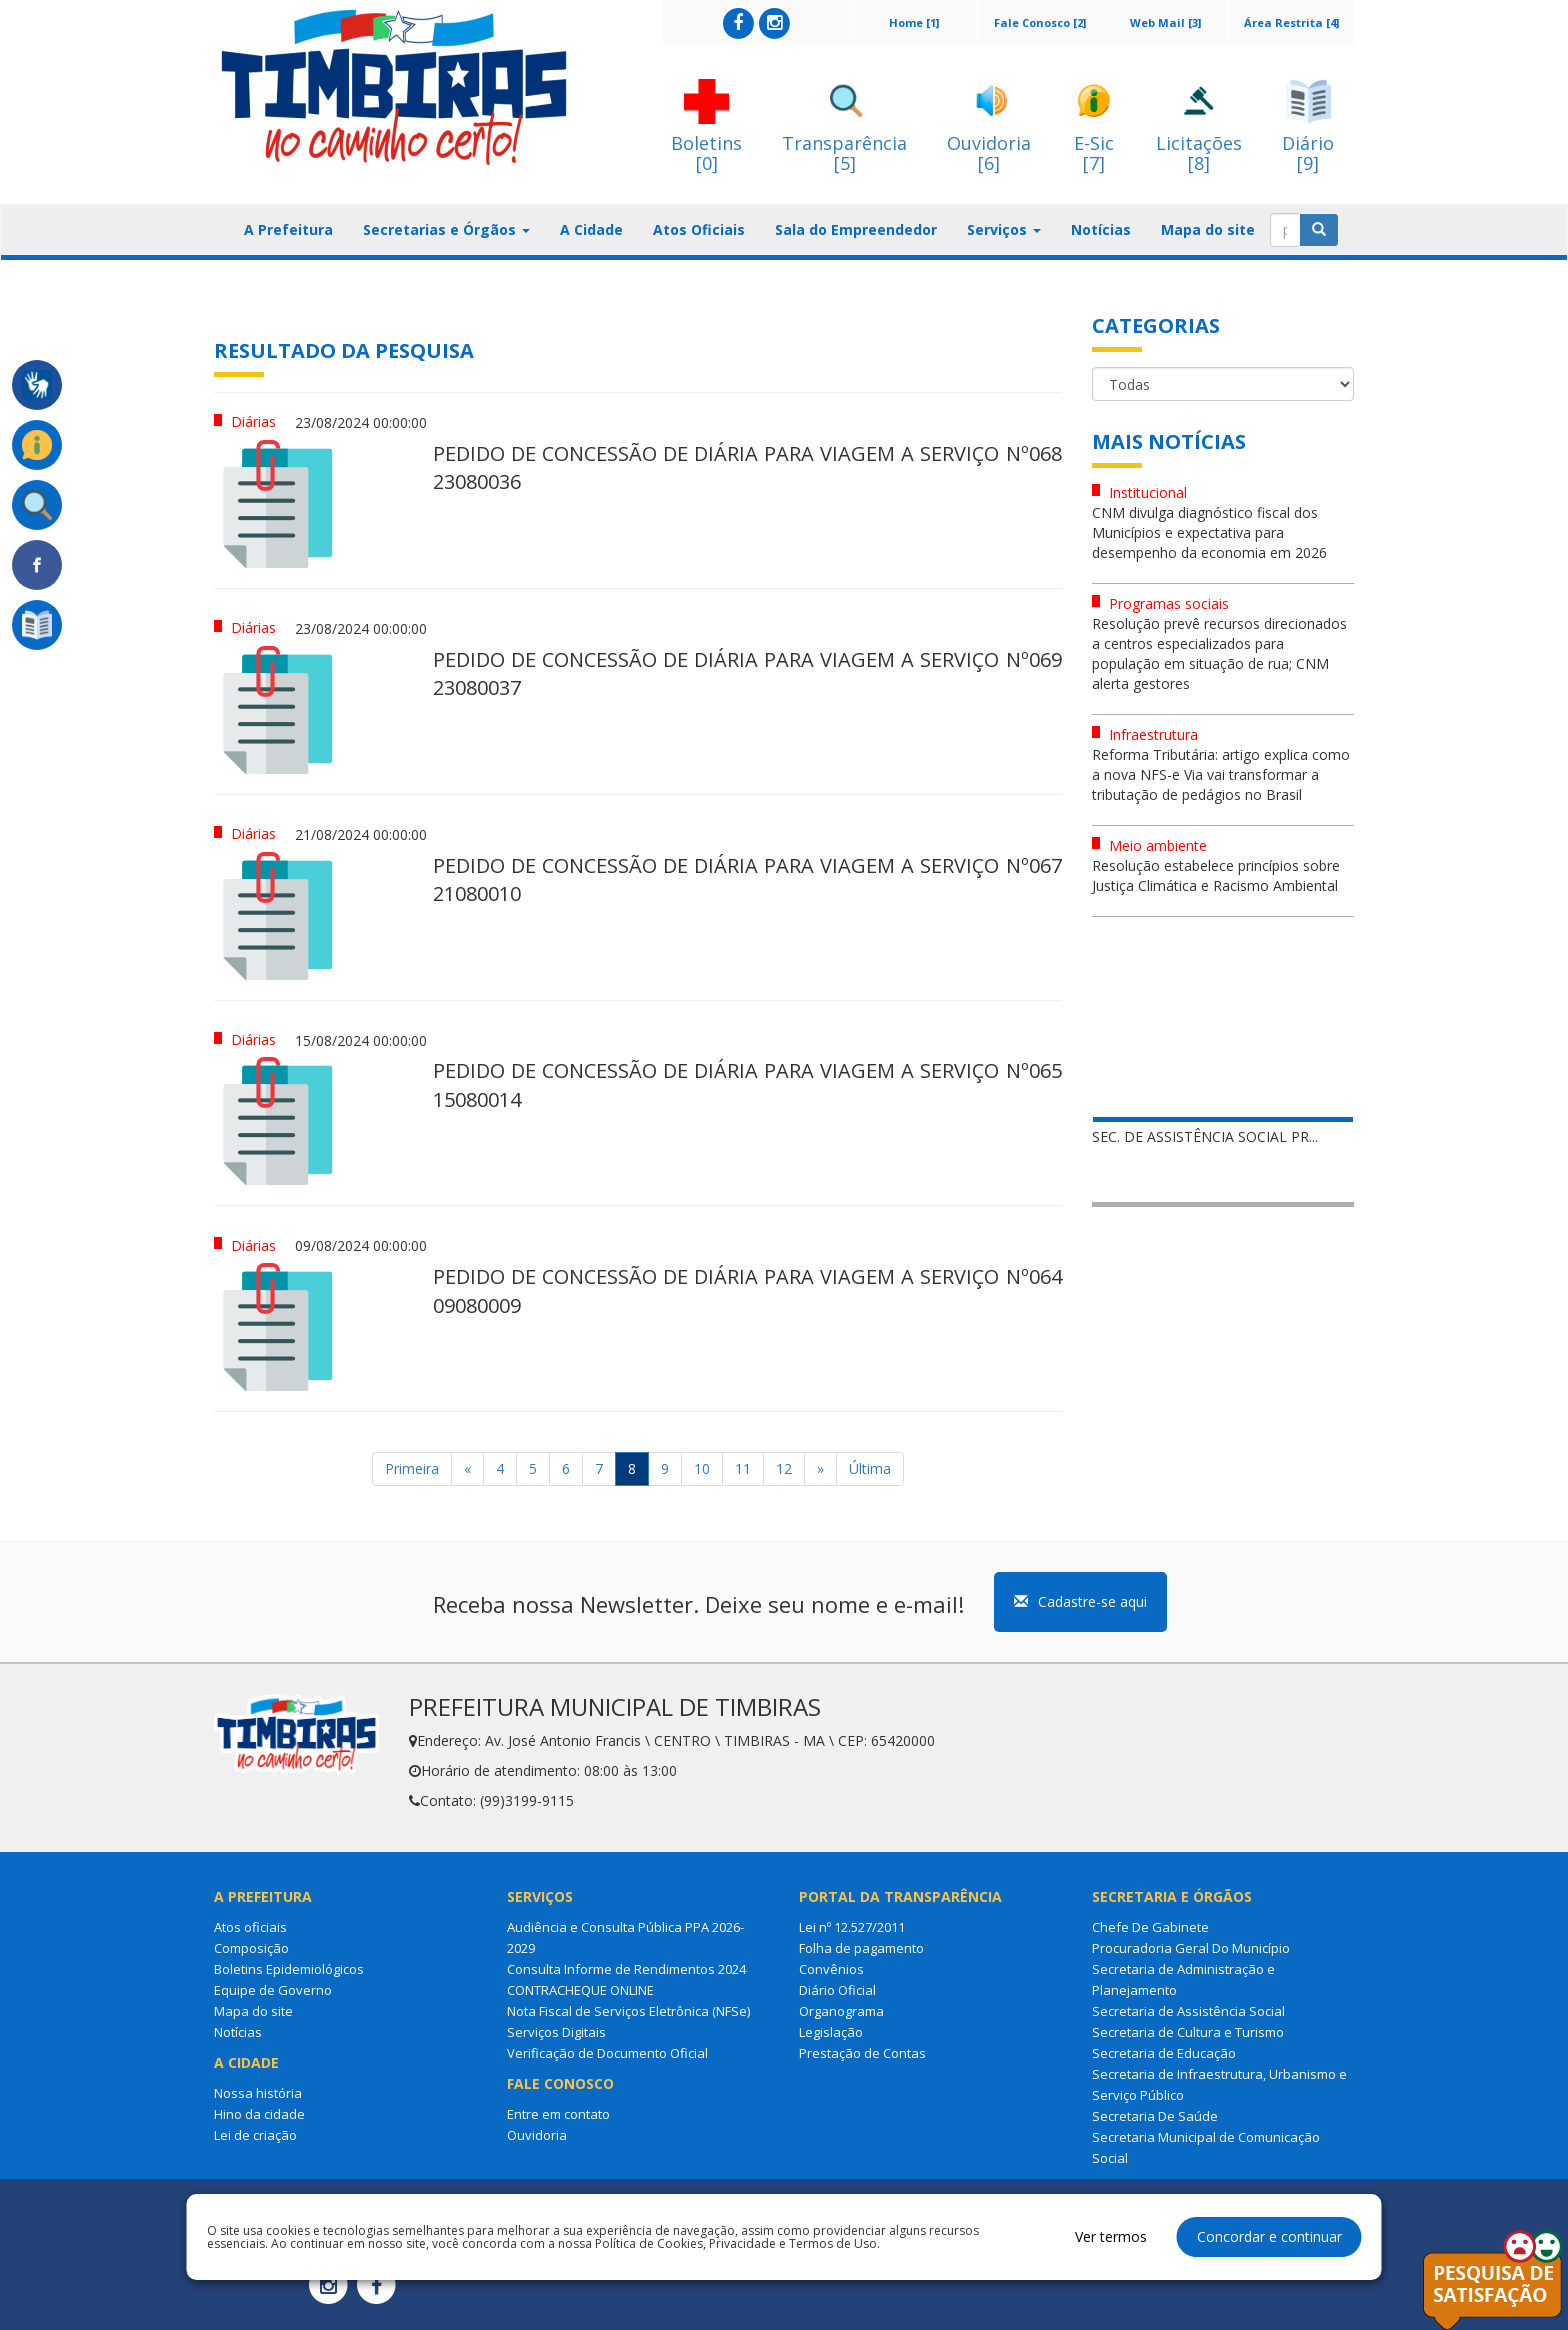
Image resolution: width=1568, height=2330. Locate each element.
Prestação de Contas (862, 2053)
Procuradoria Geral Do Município (1191, 1948)
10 (702, 1468)
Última (870, 1468)
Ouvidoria (537, 2135)
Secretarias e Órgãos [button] (446, 229)
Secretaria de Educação (1164, 2053)
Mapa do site (1208, 229)
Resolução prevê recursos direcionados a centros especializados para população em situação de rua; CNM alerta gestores (1219, 653)
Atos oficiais (250, 1927)
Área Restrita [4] (1291, 22)
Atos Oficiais (699, 229)
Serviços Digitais (556, 2032)
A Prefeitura (288, 229)
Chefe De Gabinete (1150, 1927)
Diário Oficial (837, 1990)
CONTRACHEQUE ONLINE (580, 1990)
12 (784, 1468)
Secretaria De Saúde (1155, 2116)
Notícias (1101, 229)
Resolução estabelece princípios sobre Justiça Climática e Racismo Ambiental (1216, 875)
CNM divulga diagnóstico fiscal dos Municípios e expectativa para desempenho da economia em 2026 (1209, 532)
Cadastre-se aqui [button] (1080, 1601)
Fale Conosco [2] (1040, 22)
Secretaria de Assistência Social (1188, 2011)
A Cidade (591, 229)
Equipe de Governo (273, 1990)
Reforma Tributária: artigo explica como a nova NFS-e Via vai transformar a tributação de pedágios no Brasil (1221, 774)
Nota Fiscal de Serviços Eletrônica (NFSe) (628, 2011)
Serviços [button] (1004, 229)
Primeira (412, 1468)
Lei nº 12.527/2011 (852, 1927)
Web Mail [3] (1165, 22)
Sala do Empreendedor (856, 229)
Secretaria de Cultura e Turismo (1188, 2032)
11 (743, 1468)
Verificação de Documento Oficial (607, 2053)
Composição (251, 1948)
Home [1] (914, 22)
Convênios (831, 1969)
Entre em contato (558, 2114)
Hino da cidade (259, 2114)
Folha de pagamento (861, 1948)
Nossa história (258, 2093)
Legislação (831, 2032)
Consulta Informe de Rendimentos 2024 (626, 1969)
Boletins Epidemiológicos (289, 1969)
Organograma (841, 2011)
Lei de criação (255, 2135)
